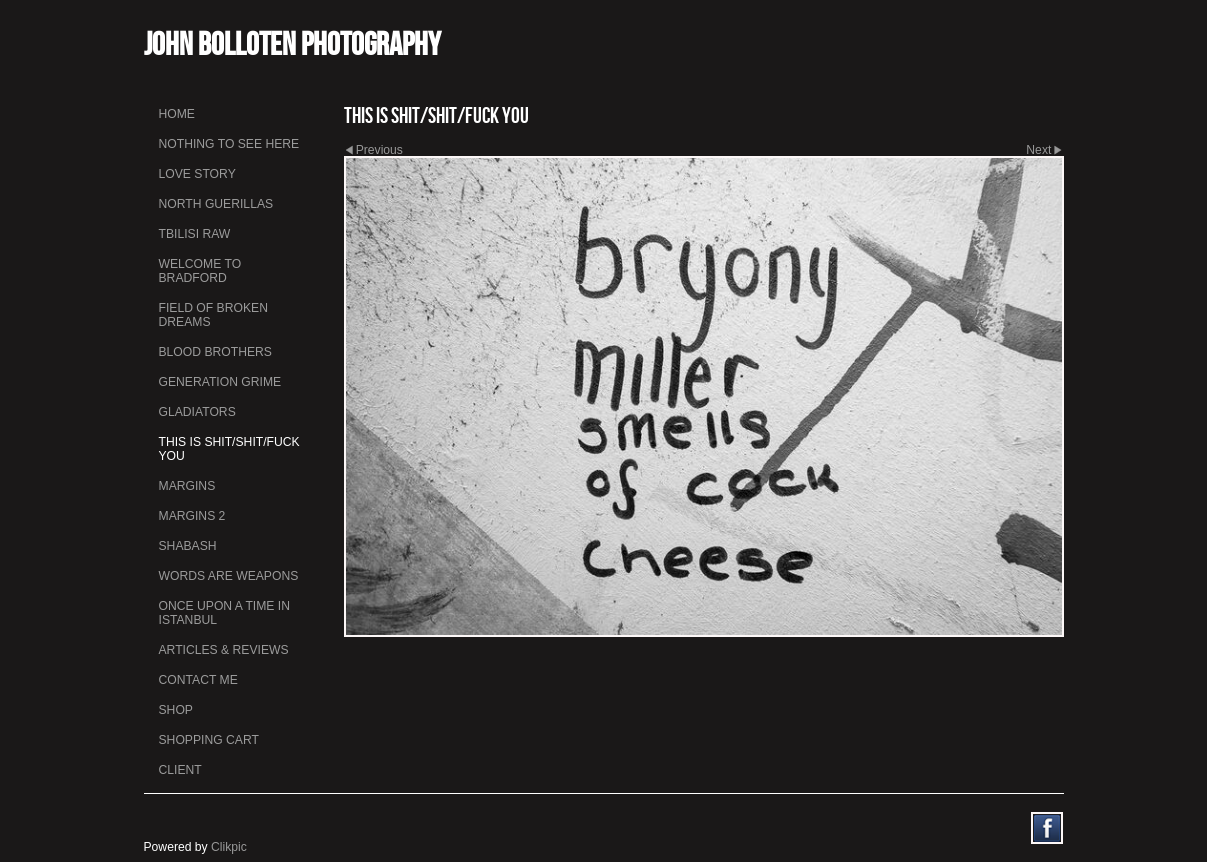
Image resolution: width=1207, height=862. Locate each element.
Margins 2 (192, 516)
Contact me (198, 680)
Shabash (188, 546)
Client (180, 770)
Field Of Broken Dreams (213, 315)
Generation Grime (220, 382)
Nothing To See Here (229, 144)
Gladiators (197, 412)
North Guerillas (216, 204)
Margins (187, 486)
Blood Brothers (215, 352)
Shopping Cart (209, 740)
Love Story (197, 174)
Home (177, 114)
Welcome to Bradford (200, 271)
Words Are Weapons (229, 576)
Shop (176, 710)
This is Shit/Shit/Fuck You (229, 449)
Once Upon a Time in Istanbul (225, 613)
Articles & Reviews (224, 650)
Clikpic (229, 847)
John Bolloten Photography (292, 43)
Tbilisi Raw (195, 234)
